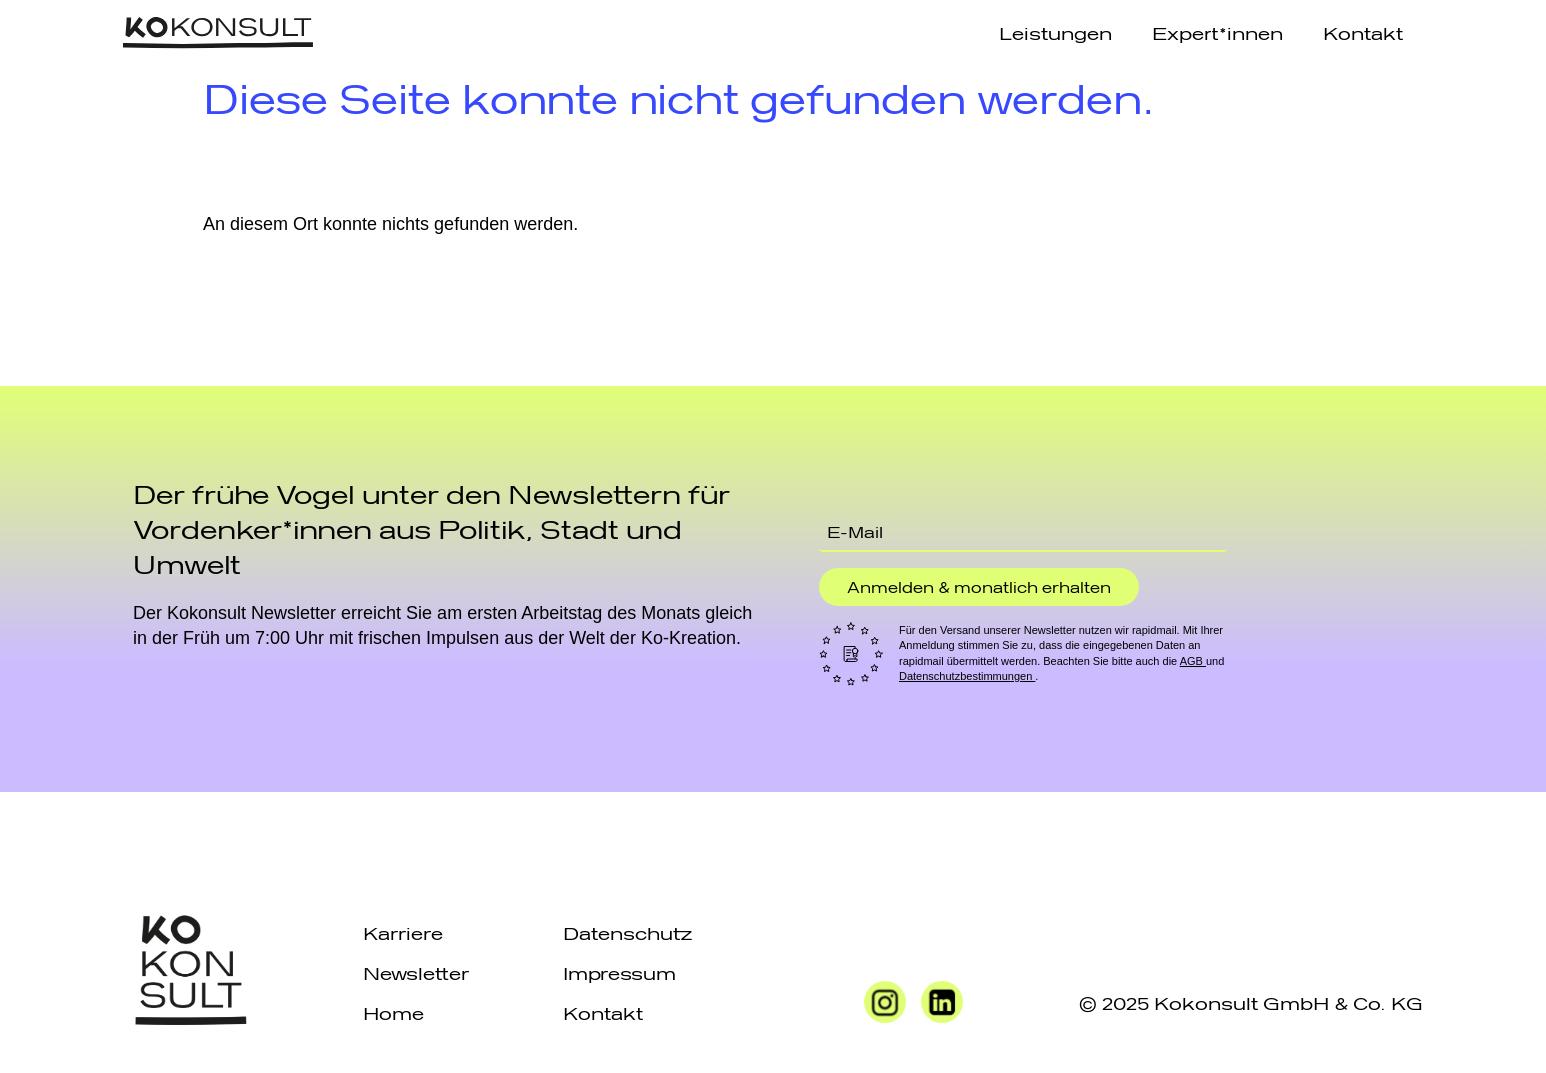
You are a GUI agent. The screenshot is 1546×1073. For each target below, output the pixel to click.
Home (393, 1012)
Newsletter (416, 972)
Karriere (403, 932)
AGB (1193, 661)
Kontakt (1363, 33)
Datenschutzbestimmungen (967, 676)
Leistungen (1055, 33)
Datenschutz (627, 932)
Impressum (619, 972)
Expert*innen (1217, 33)
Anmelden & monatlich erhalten (979, 587)
